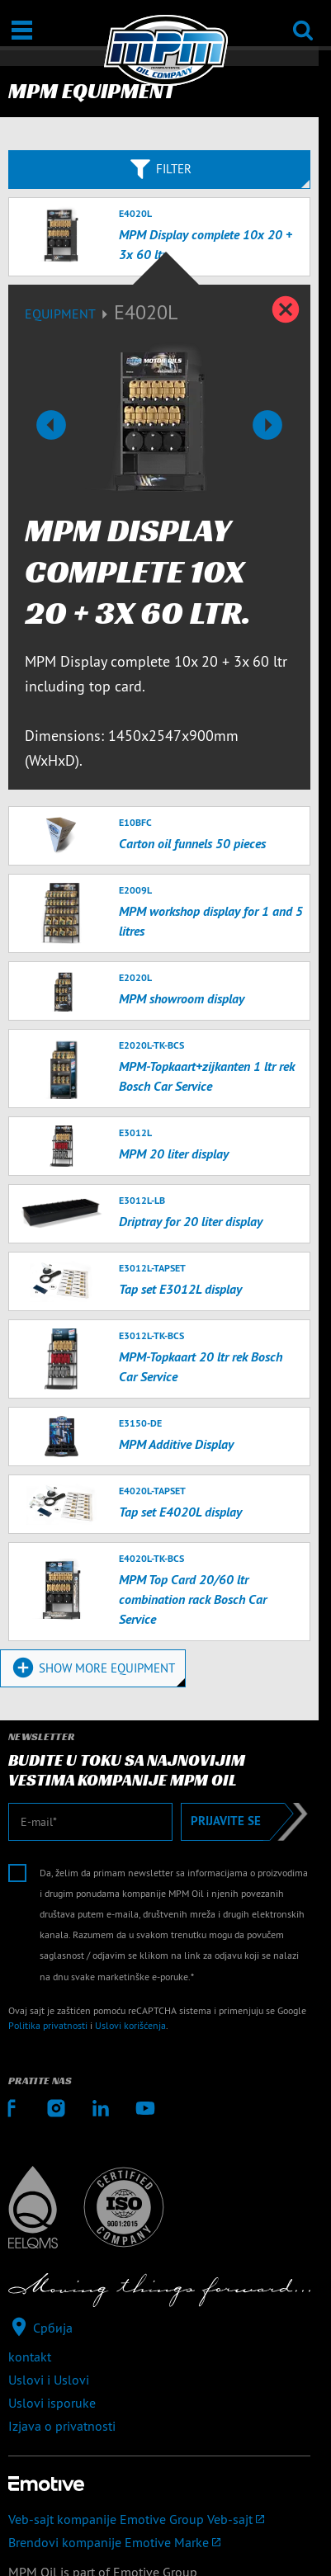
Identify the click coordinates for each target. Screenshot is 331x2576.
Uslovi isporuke (52, 2402)
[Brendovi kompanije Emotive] (159, 2542)
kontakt (29, 2356)
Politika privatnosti (47, 2025)
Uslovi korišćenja (130, 2025)
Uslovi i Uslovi (48, 2379)
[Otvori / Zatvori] (21, 30)
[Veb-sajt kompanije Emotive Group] (159, 2519)
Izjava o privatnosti (62, 2426)
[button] (51, 425)
